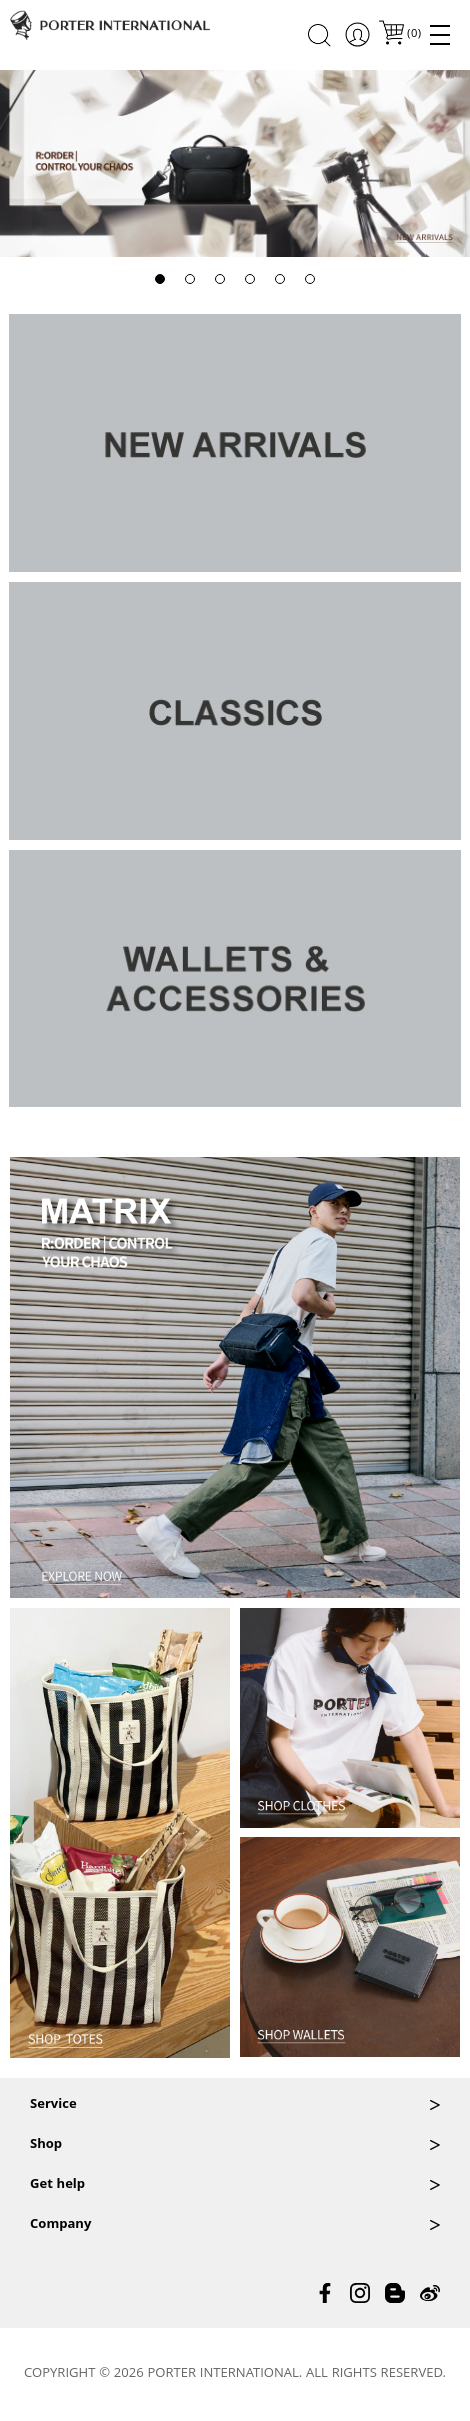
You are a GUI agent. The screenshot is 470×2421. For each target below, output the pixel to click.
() (413, 34)
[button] (160, 279)
